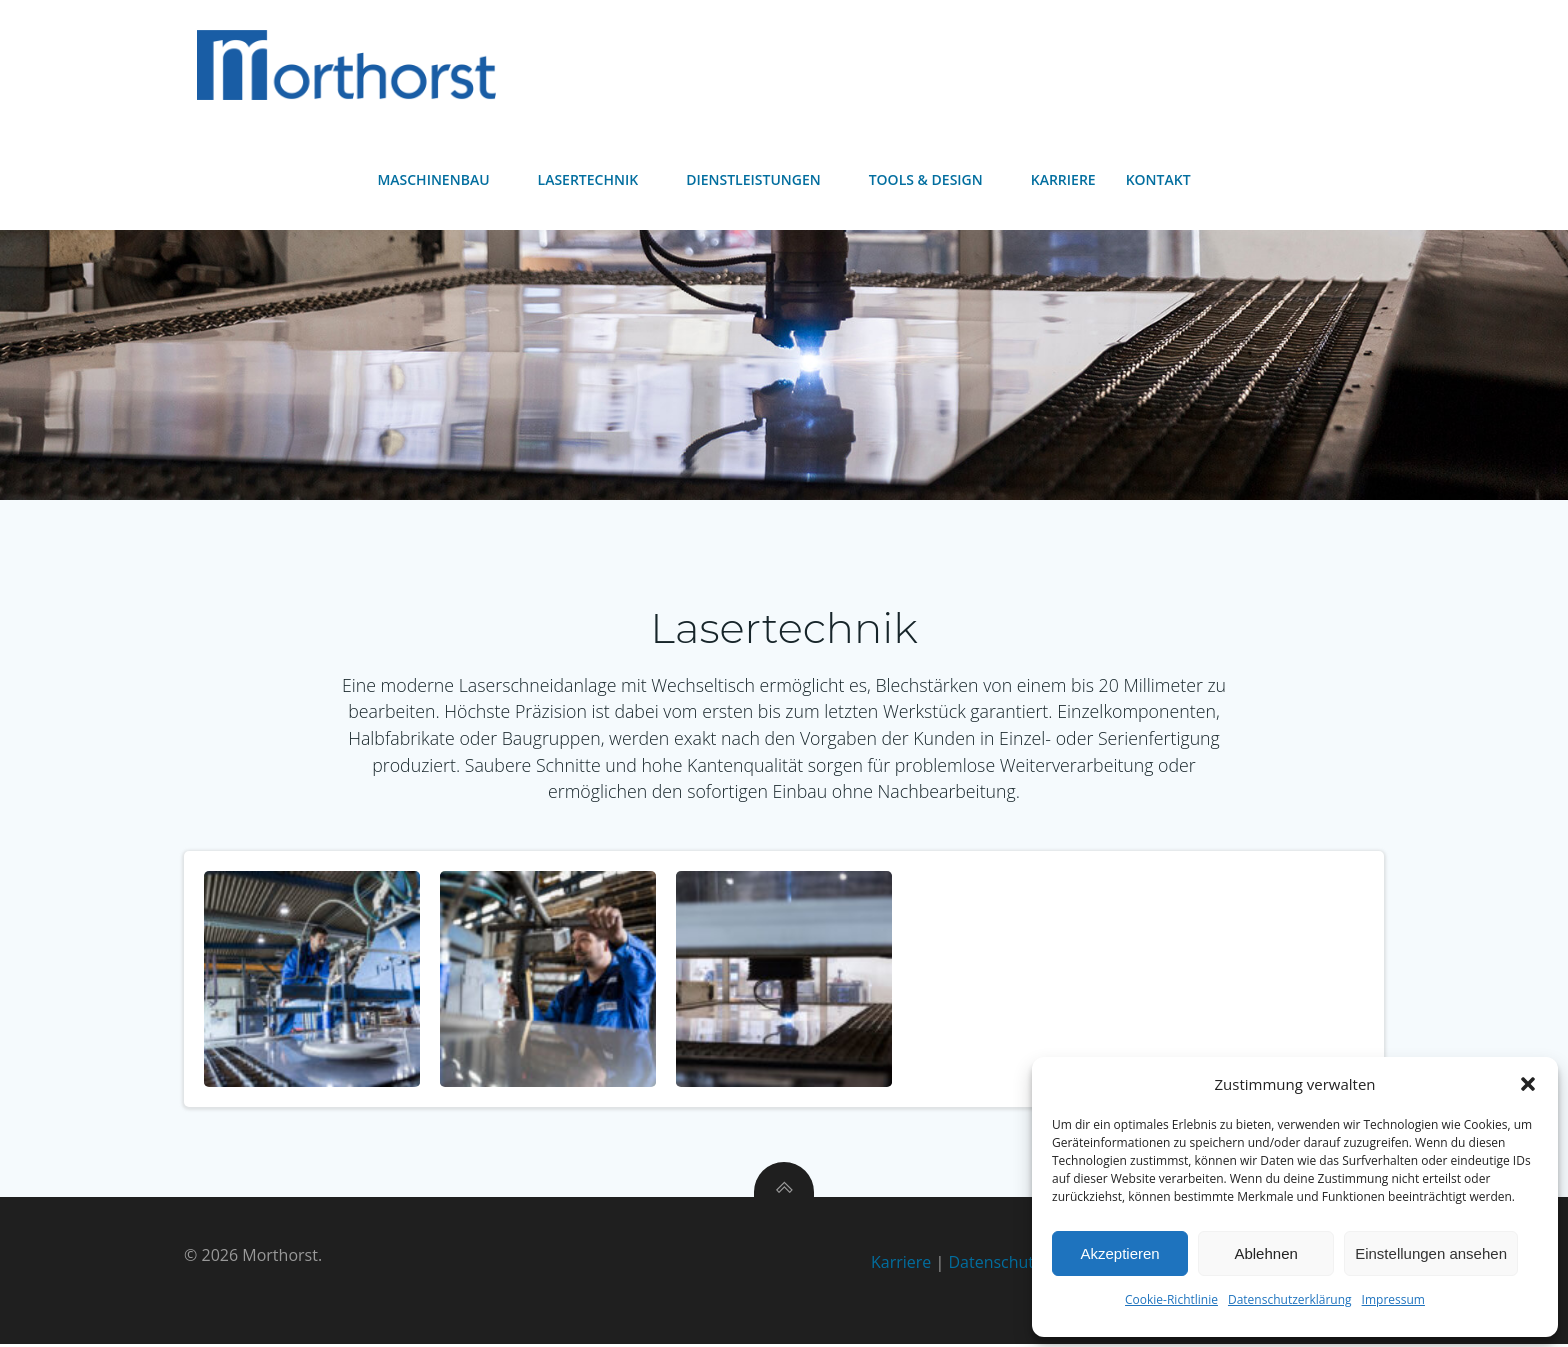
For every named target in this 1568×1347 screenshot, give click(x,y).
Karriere (1063, 180)
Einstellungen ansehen (1431, 1253)
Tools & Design (935, 180)
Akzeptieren (1119, 1253)
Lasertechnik (597, 180)
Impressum (1393, 1299)
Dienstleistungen (762, 180)
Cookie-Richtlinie (1171, 1299)
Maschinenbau (442, 180)
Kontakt (1158, 180)
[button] (1528, 1084)
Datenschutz (994, 1264)
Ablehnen (1265, 1253)
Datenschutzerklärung (1290, 1299)
